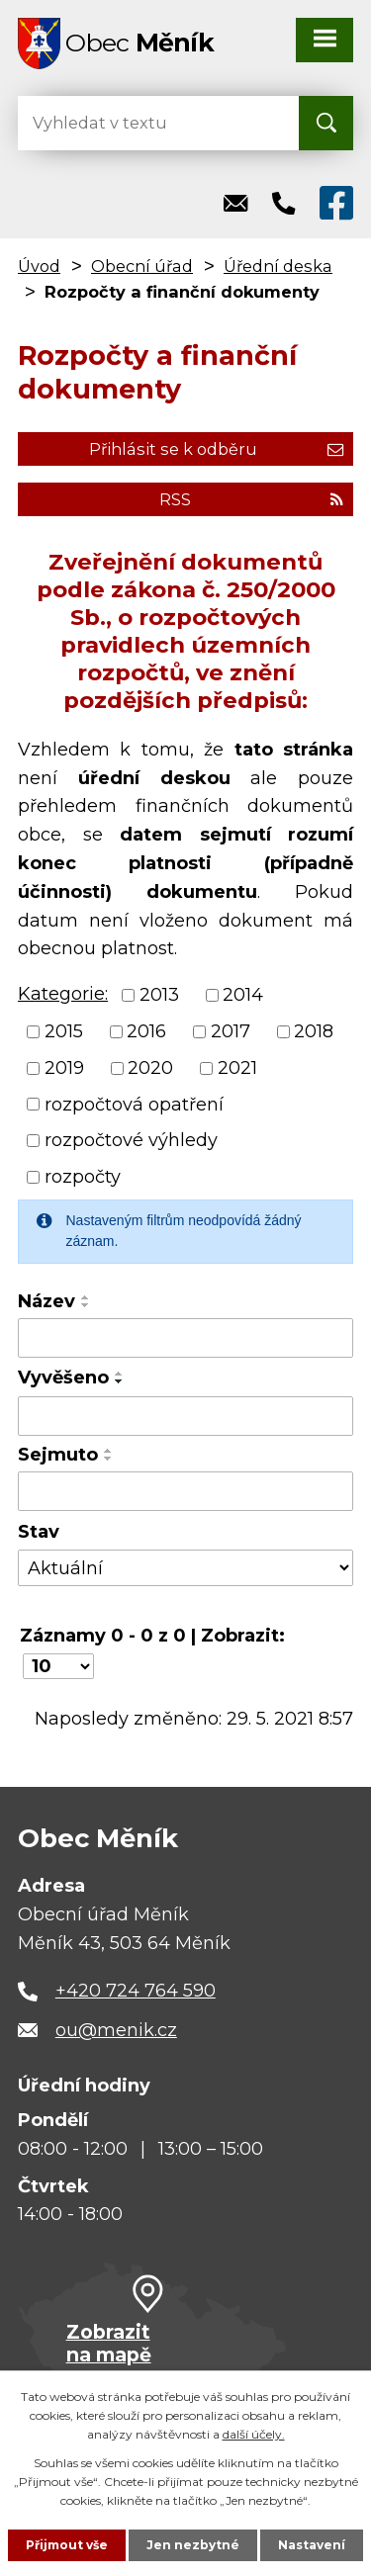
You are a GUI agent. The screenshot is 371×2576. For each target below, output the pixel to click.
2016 (146, 1031)
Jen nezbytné (192, 2544)
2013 (159, 995)
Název (46, 1301)
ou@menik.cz (116, 2030)
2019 (64, 1068)
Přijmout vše (67, 2544)
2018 (313, 1031)
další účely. (254, 2434)
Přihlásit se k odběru (216, 449)
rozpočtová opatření (134, 1103)
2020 (150, 1068)
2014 (243, 995)
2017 (230, 1031)
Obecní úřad (142, 266)
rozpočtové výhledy (131, 1140)
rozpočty (83, 1177)
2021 (237, 1068)
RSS (251, 499)
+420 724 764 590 (135, 1990)
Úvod (39, 266)
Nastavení (311, 2544)
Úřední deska (278, 266)
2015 (64, 1031)
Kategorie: (63, 994)
